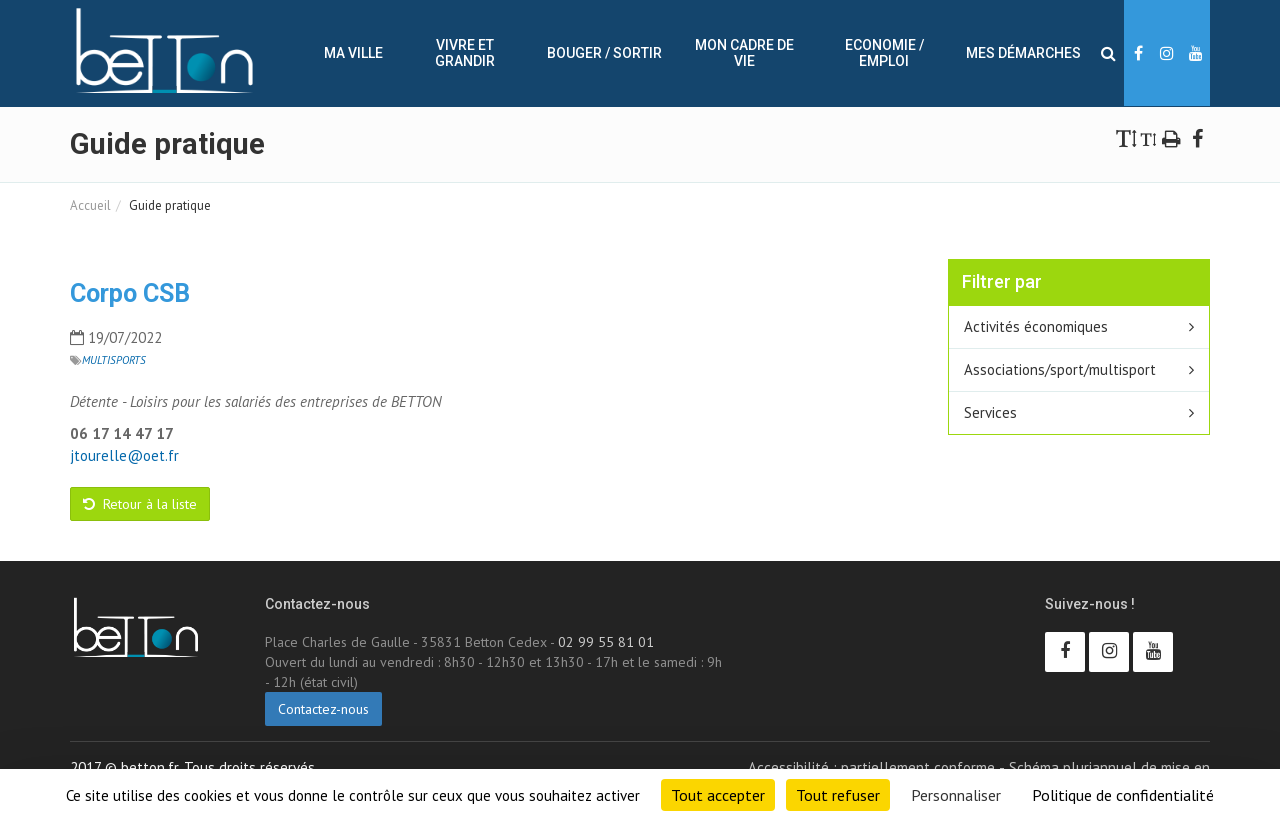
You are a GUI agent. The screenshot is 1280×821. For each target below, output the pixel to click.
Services (990, 412)
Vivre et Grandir (465, 53)
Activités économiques (1036, 326)
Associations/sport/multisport (1060, 369)
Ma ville (353, 53)
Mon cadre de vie (744, 53)
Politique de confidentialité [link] (1123, 795)
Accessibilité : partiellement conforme (871, 767)
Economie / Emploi (884, 53)
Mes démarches (1023, 53)
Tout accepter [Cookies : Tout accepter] (718, 795)
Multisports (114, 360)
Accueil (90, 205)
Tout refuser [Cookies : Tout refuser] (838, 795)
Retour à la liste (140, 504)
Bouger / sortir (604, 53)
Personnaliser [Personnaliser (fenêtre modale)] (956, 795)
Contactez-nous (323, 709)
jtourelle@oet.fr (124, 455)
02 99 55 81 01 (606, 642)
